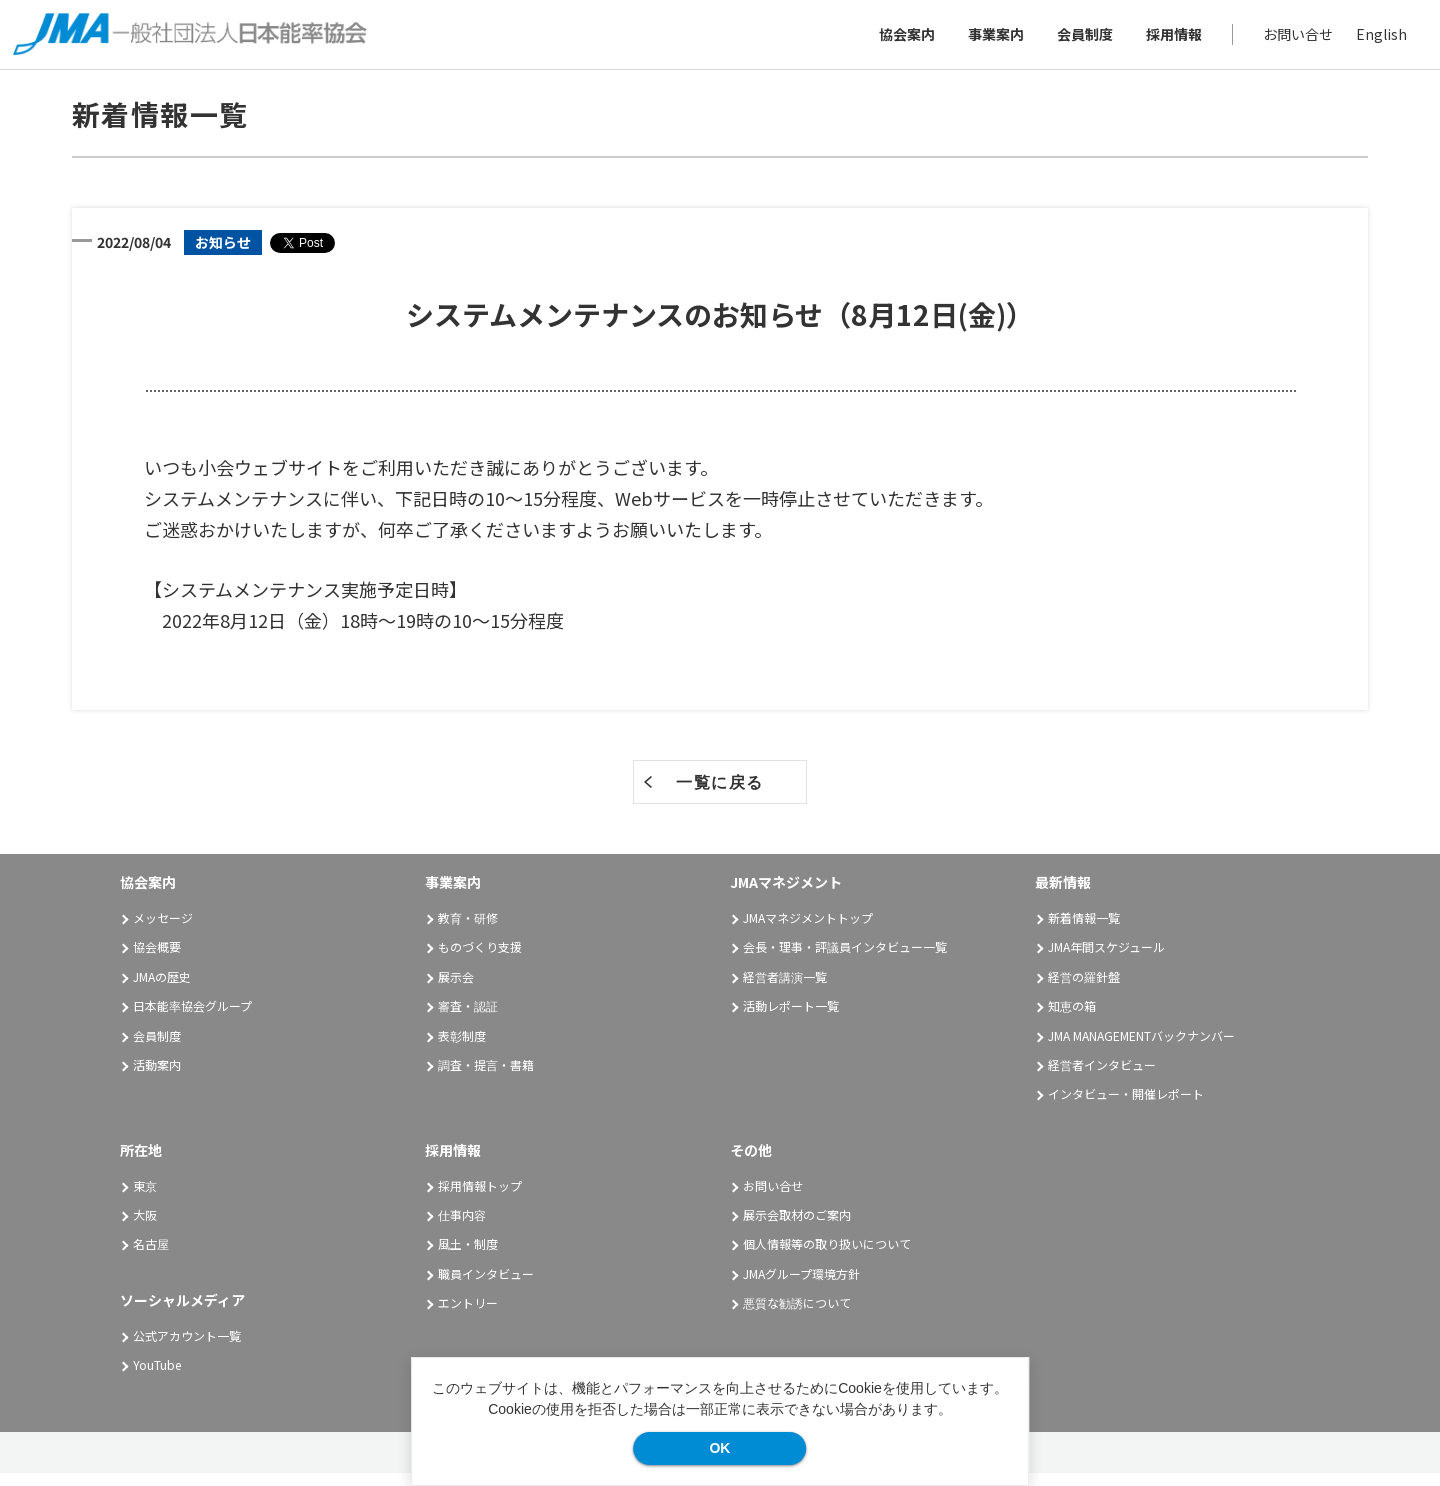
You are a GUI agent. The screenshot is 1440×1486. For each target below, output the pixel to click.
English (1374, 40)
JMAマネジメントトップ (808, 930)
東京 (145, 1197)
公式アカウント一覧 (187, 1347)
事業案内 (989, 40)
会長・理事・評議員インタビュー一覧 (845, 959)
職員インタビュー (486, 1285)
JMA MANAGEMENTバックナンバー (1141, 1047)
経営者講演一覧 (785, 989)
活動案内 (164, 1077)
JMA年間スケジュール (1106, 959)
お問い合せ (1291, 40)
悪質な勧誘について (797, 1315)
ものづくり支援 (480, 959)
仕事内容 (462, 1227)
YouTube (157, 1377)
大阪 (145, 1227)
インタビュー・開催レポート (1126, 1106)
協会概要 (157, 959)
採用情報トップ (480, 1197)
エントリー (468, 1315)
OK (719, 1448)
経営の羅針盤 (1084, 989)
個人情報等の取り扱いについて (827, 1256)
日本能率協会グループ (192, 1018)
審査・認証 (468, 1018)
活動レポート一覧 (791, 1018)
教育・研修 (468, 930)
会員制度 (1078, 40)
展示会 (456, 989)
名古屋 (151, 1256)
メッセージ (163, 930)
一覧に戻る (720, 795)
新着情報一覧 (1084, 930)
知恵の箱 (1072, 1018)
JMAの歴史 (162, 989)
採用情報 (1167, 40)
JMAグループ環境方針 (801, 1285)
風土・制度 (468, 1256)
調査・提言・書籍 (486, 1077)
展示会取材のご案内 (797, 1227)
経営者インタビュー (1102, 1077)
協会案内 (900, 40)
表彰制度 (462, 1047)
